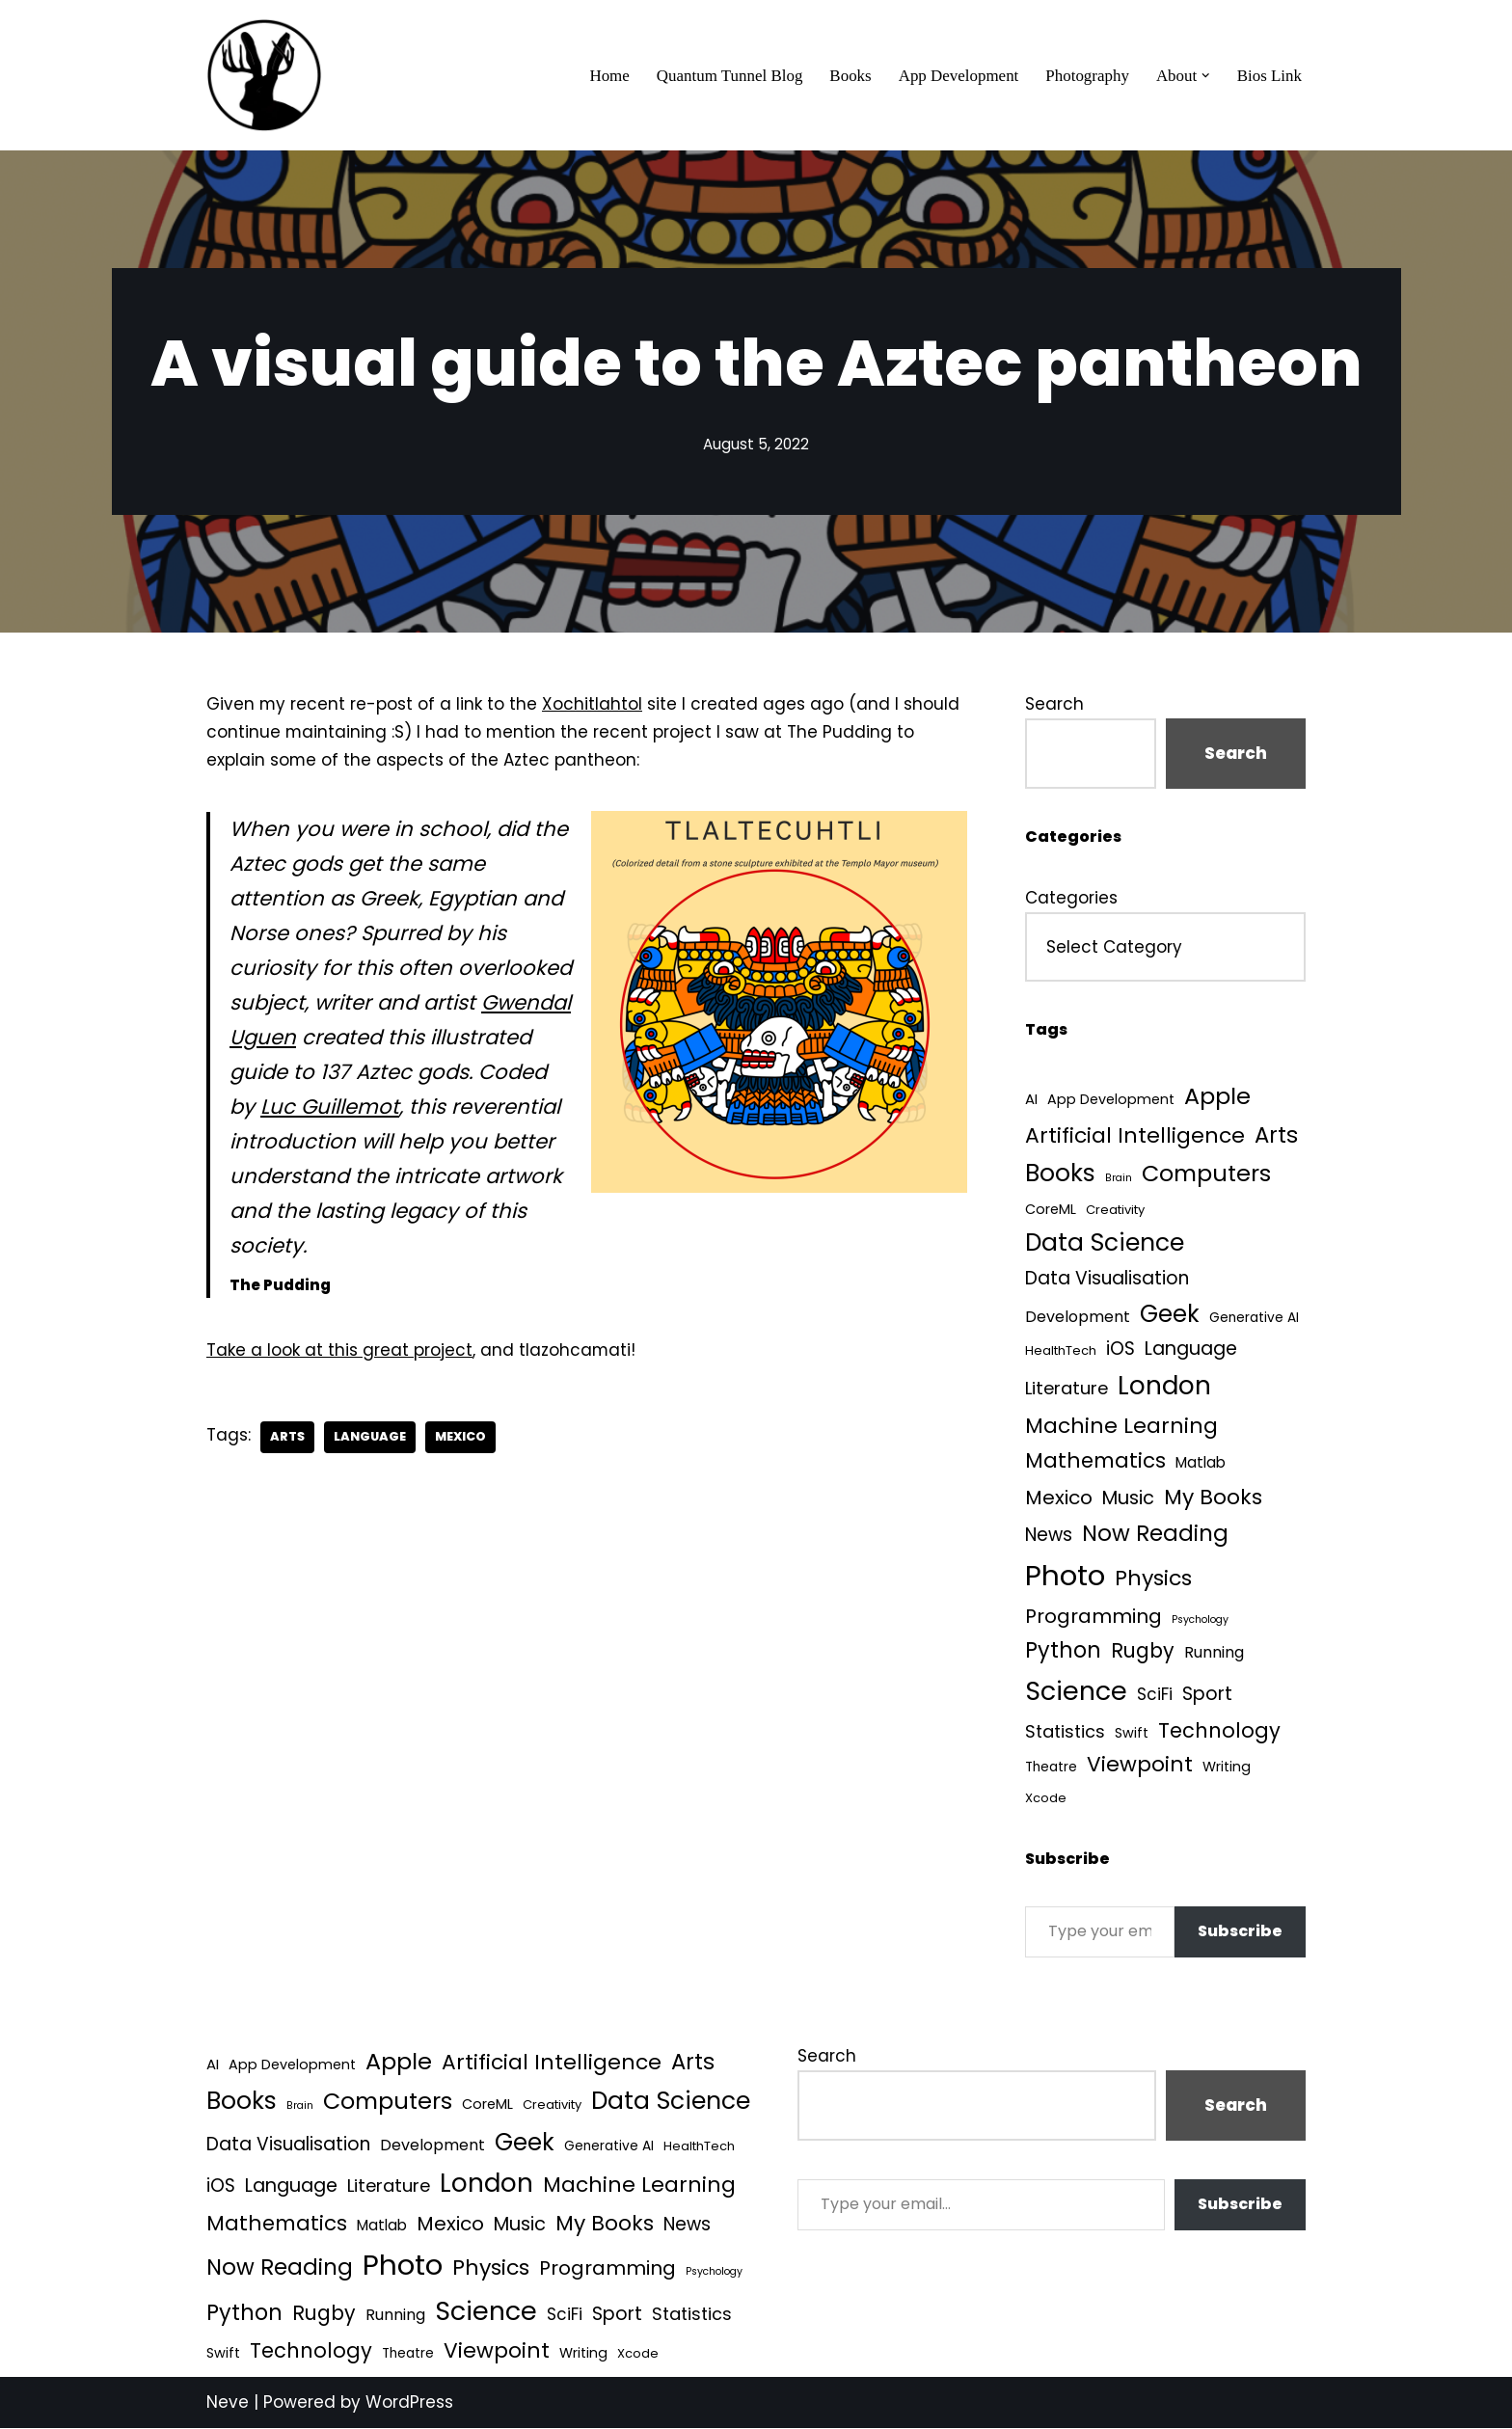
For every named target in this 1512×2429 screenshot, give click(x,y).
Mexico (463, 1439)
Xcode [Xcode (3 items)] (1045, 1800)
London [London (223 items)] (1164, 1386)
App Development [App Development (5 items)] (1110, 1100)
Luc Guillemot (330, 1108)
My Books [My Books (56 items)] (1213, 1498)
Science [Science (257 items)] (1076, 1693)
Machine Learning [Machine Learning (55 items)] (1121, 1427)
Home (607, 76)
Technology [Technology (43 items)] (1219, 1731)
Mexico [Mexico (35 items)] (1059, 1498)
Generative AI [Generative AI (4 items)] (1254, 1318)
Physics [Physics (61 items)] (1153, 1580)
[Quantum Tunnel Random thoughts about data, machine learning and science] (264, 75)
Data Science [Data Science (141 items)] (1104, 1242)
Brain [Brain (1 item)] (1118, 1179)
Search (1054, 703)
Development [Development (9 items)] (1077, 1318)
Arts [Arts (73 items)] (1276, 1135)
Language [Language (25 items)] (1191, 1349)
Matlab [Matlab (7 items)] (1200, 1463)
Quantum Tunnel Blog (728, 76)
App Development (957, 76)
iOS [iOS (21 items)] (1120, 1349)
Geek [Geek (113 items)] (1170, 1315)
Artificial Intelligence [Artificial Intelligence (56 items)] (1135, 1135)
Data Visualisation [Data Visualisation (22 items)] (1107, 1279)
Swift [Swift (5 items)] (1131, 1733)
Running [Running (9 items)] (1214, 1654)
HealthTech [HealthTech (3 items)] (1060, 1351)
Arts (287, 1439)
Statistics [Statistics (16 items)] (1065, 1732)
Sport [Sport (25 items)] (1207, 1696)
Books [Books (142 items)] (1060, 1174)
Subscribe (1240, 1933)
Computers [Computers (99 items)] (1206, 1174)
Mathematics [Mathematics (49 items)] (1095, 1461)
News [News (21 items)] (1048, 1536)
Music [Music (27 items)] (1128, 1499)
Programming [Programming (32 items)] (1093, 1618)
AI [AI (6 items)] (1031, 1100)
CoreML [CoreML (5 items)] (1050, 1209)
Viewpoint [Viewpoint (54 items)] (1140, 1766)
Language (371, 1439)
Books (849, 76)
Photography (1087, 76)
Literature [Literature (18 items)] (1066, 1389)
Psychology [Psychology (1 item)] (1200, 1621)
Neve (227, 2403)
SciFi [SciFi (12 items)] (1155, 1696)
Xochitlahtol (593, 703)
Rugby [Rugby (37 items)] (1142, 1652)
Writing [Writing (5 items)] (1226, 1768)
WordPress (409, 2403)
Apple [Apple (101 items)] (1217, 1097)
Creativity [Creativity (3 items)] (1115, 1210)
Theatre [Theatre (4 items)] (1051, 1769)
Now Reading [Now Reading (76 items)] (1155, 1534)
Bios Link (1269, 76)
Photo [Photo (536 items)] (1065, 1577)
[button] (1206, 75)
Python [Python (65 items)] (1063, 1652)
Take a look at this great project (339, 1351)
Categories (1071, 897)
